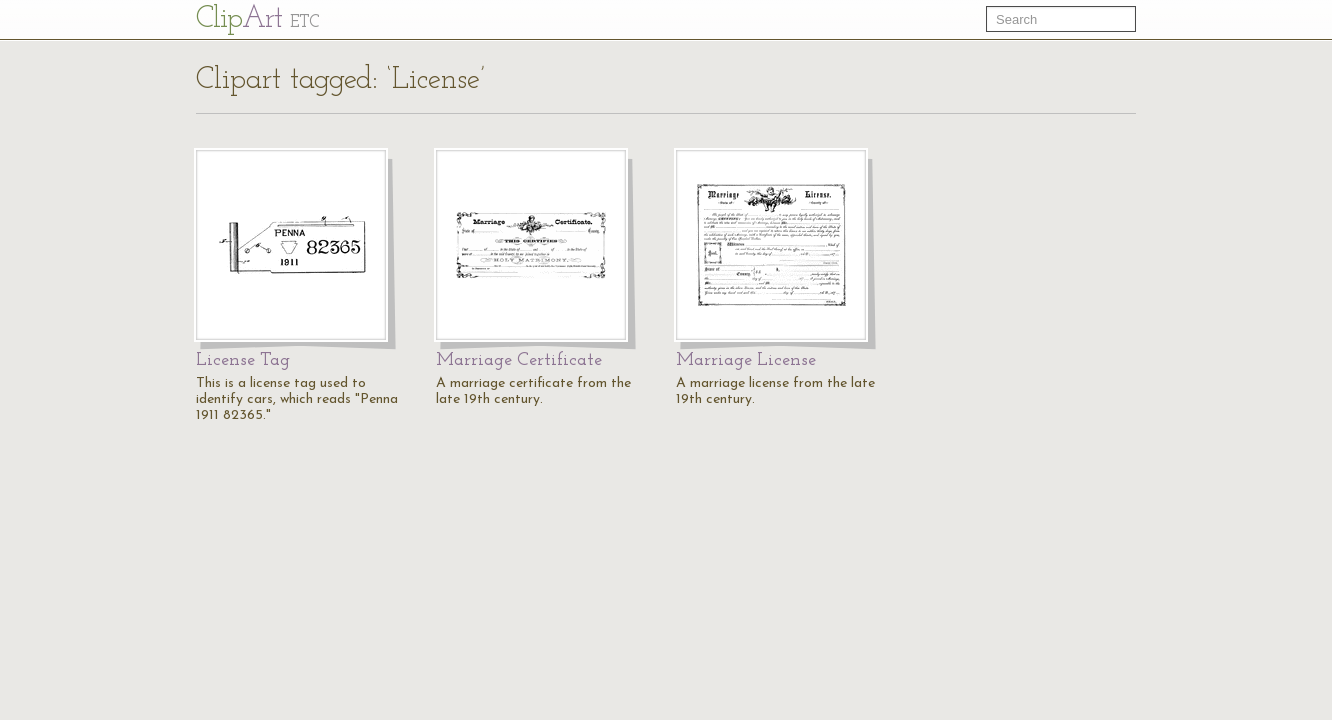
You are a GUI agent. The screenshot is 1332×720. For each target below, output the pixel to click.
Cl (257, 19)
